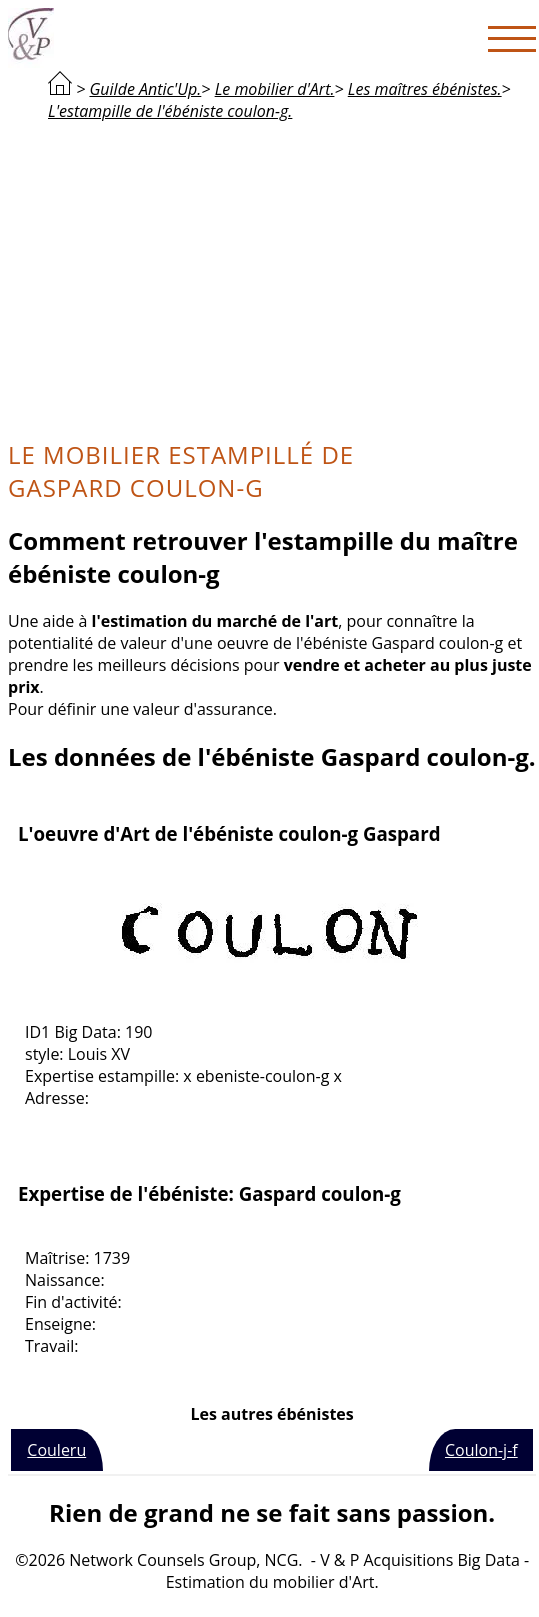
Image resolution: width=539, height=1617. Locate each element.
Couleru (56, 1450)
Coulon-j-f (481, 1450)
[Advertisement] (272, 278)
